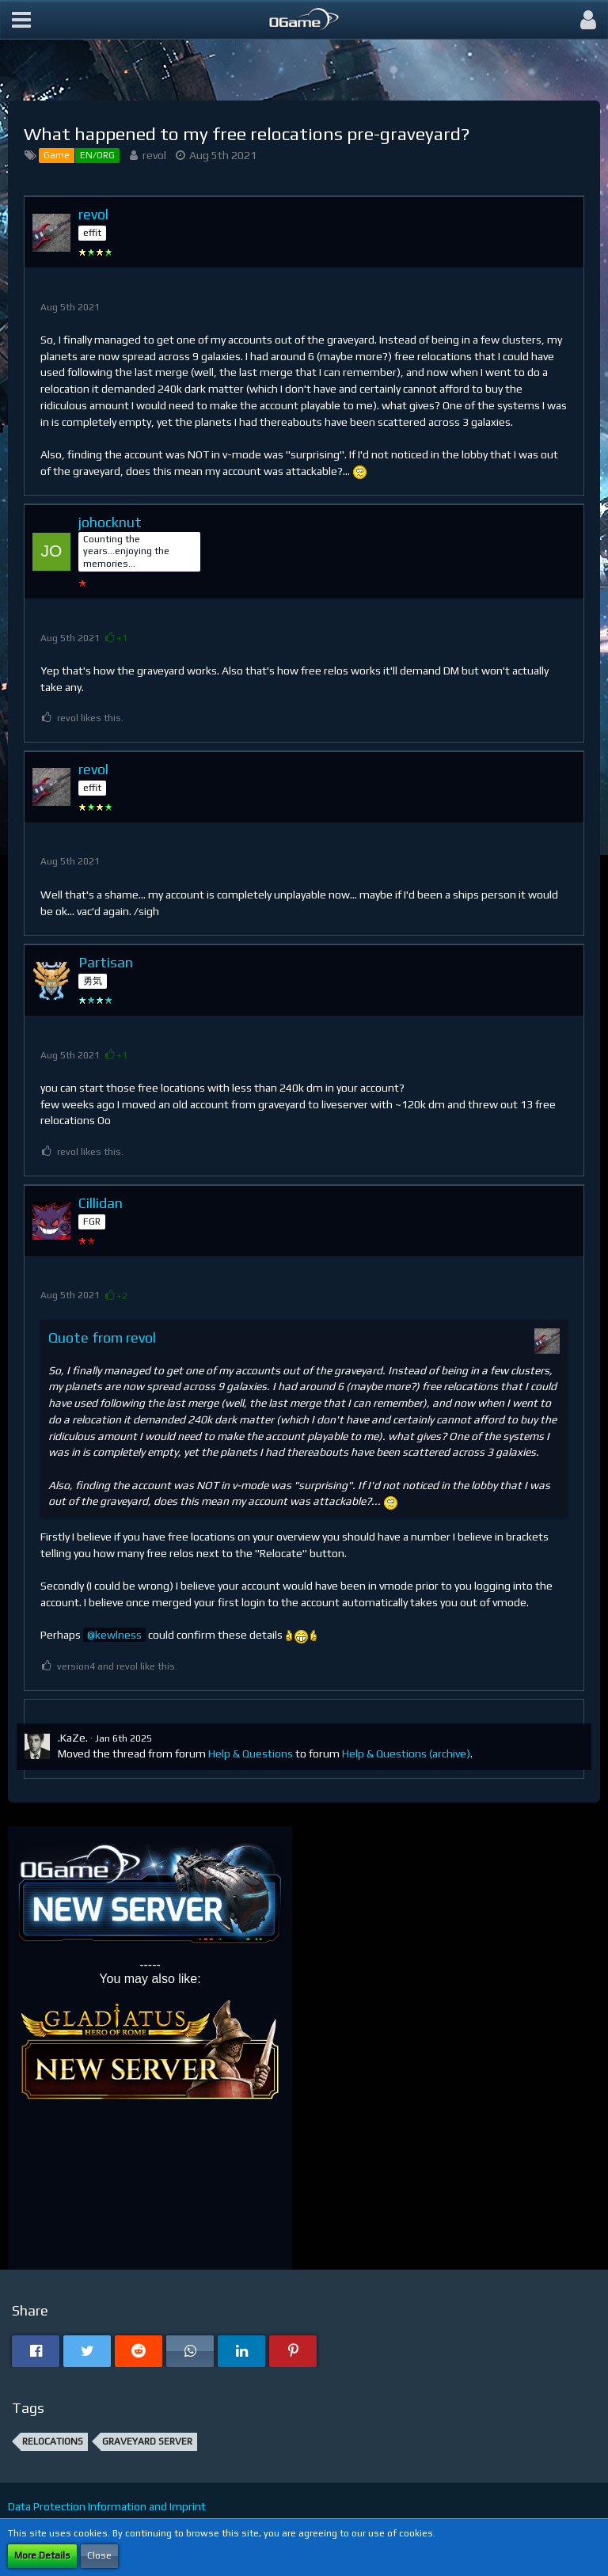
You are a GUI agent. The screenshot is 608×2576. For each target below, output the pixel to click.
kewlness (118, 1634)
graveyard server (147, 2441)
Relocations (52, 2441)
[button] (21, 19)
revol (154, 155)
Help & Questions (250, 1753)
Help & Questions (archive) (406, 1753)
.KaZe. (73, 1737)
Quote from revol (102, 1337)
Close (99, 2555)
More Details (42, 2555)
